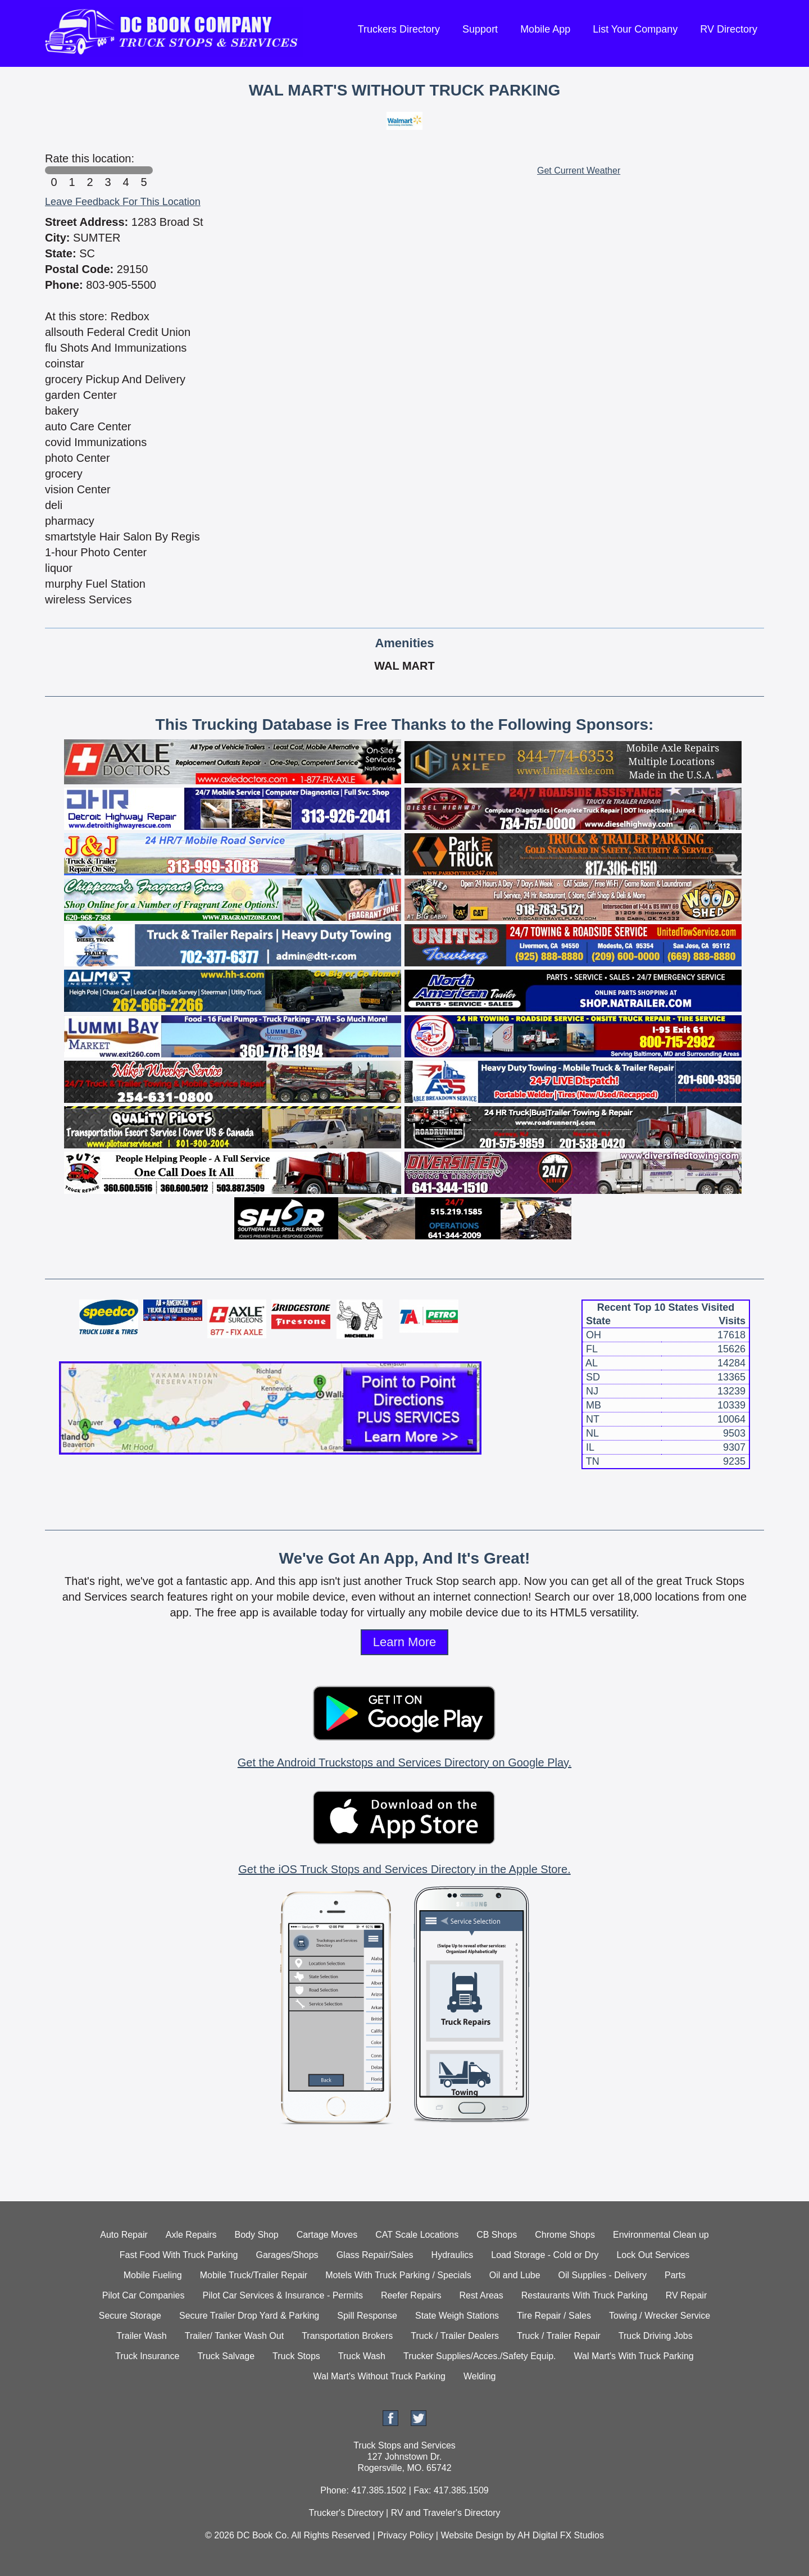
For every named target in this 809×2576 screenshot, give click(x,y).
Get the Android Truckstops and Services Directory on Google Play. (404, 1762)
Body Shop (256, 2234)
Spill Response (367, 2315)
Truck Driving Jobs (656, 2336)
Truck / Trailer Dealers (455, 2336)
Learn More (405, 1642)
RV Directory (728, 29)
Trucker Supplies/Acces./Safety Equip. (479, 2356)
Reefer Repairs (411, 2295)
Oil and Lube (514, 2275)
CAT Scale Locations (416, 2234)
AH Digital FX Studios (560, 2535)
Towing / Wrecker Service (659, 2315)
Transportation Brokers (347, 2336)
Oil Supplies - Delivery (602, 2275)
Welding (479, 2376)
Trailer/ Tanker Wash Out (234, 2336)
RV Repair (686, 2295)
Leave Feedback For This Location (123, 201)
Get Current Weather (578, 170)
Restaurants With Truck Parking (584, 2295)
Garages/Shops (287, 2255)
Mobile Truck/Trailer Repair (253, 2275)
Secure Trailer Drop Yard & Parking (249, 2315)
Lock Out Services (652, 2255)
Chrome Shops (565, 2234)
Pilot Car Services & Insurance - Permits (282, 2295)
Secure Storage (130, 2315)
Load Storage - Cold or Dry (544, 2255)
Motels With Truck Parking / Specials (398, 2275)
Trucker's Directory (345, 2513)
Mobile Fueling (153, 2275)
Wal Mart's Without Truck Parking (379, 2376)
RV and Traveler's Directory (446, 2513)
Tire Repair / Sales (554, 2315)
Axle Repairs (191, 2234)
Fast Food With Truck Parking (179, 2255)
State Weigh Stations (457, 2315)
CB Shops (496, 2234)
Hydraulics (452, 2255)
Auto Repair (124, 2234)
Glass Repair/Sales (375, 2255)
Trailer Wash (141, 2336)
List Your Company (635, 29)
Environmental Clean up (661, 2234)
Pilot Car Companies (143, 2295)
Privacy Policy (406, 2535)
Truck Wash (361, 2356)
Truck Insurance (147, 2356)
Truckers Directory (399, 29)
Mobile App (545, 29)
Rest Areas (481, 2295)
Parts (675, 2275)
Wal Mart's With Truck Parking (634, 2356)
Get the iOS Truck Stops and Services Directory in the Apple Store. (404, 1869)
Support (480, 29)
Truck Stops (296, 2356)
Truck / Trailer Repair (559, 2336)
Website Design (471, 2535)
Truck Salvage (225, 2356)
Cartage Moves (327, 2234)
